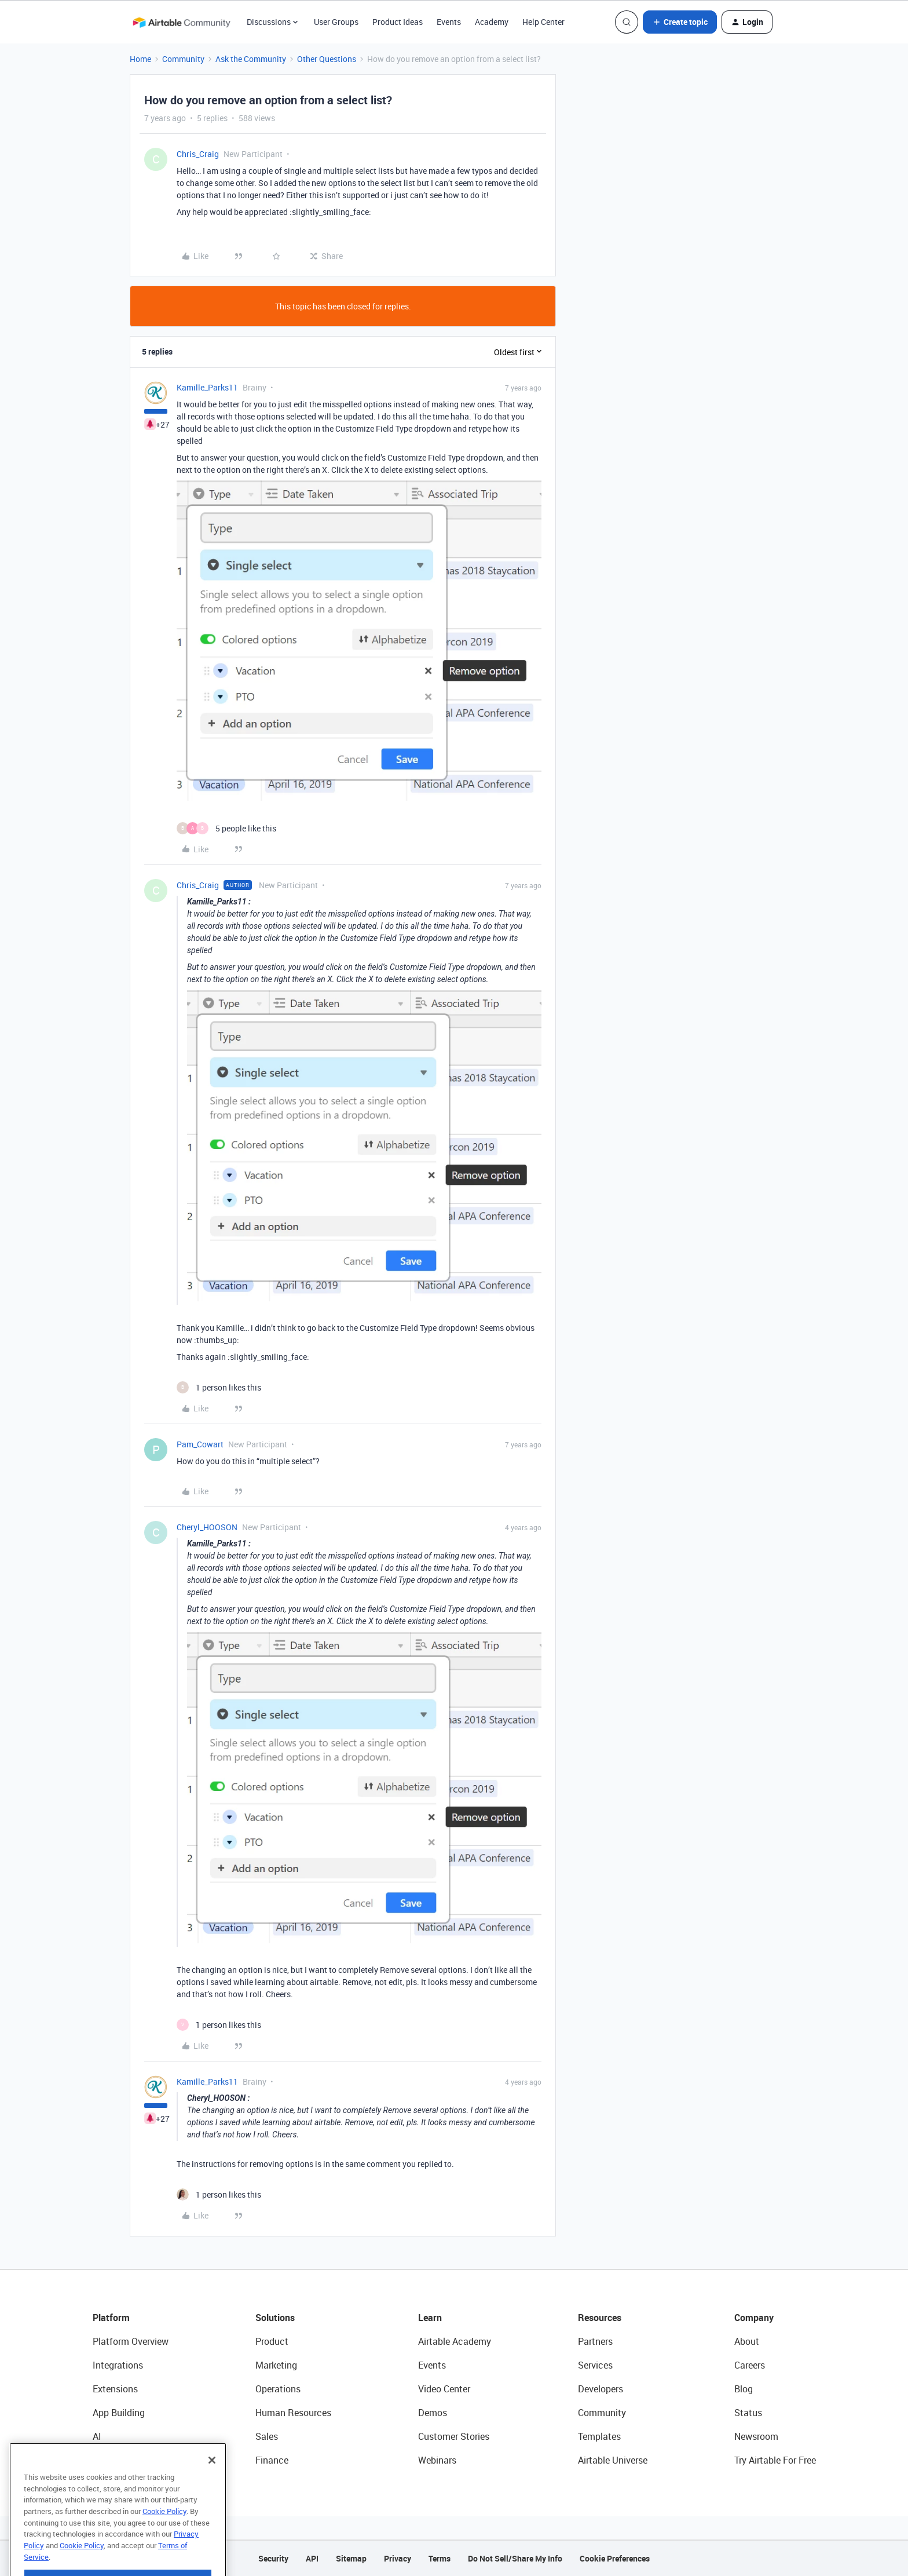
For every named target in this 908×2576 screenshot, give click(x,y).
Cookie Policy (164, 2536)
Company (754, 2317)
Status (748, 2412)
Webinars (437, 2460)
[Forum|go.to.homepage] (181, 22)
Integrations (118, 2365)
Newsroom (756, 2436)
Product (271, 2341)
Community (183, 58)
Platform (111, 2317)
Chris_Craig (198, 153)
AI (97, 2436)
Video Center (444, 2388)
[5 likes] (226, 828)
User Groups (336, 21)
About (746, 2341)
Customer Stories (453, 2436)
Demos (432, 2412)
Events (449, 21)
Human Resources (293, 2412)
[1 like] (219, 1387)
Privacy (397, 2558)
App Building (119, 2412)
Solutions (275, 2317)
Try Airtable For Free (775, 2460)
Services (595, 2365)
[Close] (212, 2485)
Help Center (543, 21)
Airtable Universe (612, 2460)
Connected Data (126, 2460)
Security (273, 2558)
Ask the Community (250, 58)
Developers (600, 2388)
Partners (595, 2341)
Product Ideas (397, 21)
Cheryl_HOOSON (207, 1527)
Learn (430, 2317)
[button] (680, 22)
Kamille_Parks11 (207, 387)
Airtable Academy (454, 2341)
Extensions (115, 2388)
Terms (440, 2558)
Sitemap (351, 2558)
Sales (266, 2436)
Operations (278, 2388)
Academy (491, 21)
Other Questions (326, 58)
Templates (599, 2436)
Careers (749, 2365)
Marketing (276, 2365)
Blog (743, 2388)
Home (140, 58)
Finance (271, 2460)
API (312, 2558)
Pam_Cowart (200, 1444)
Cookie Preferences (615, 2558)
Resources (599, 2317)
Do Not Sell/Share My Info (515, 2558)
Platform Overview (131, 2341)
